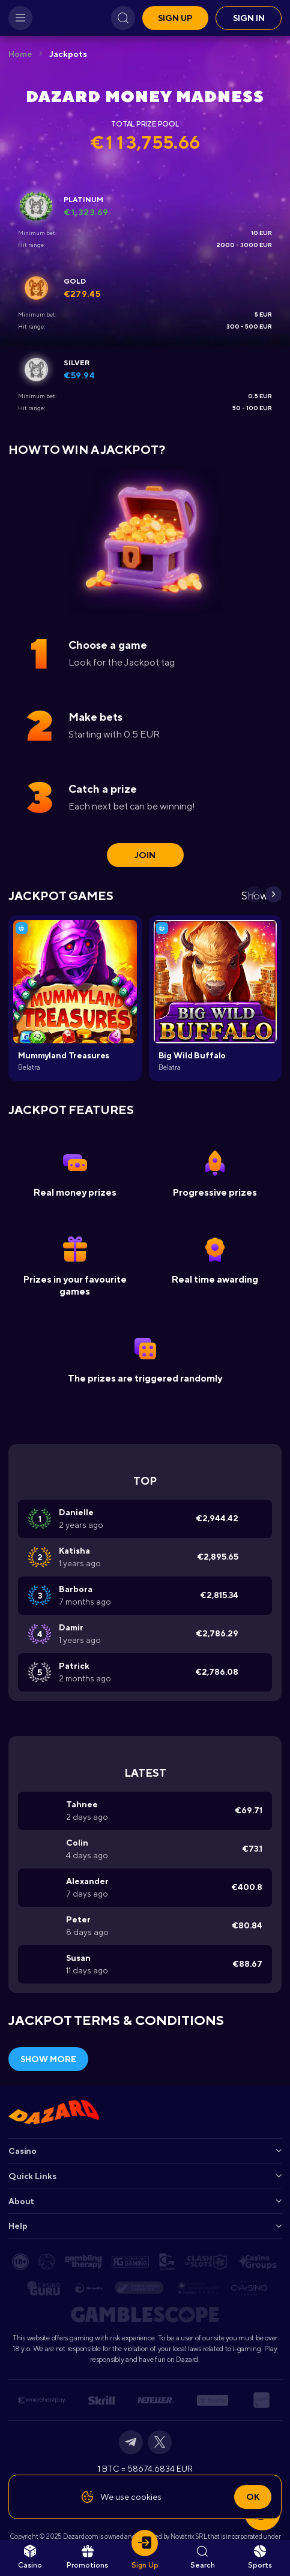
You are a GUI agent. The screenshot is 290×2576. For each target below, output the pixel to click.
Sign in (249, 18)
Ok (252, 2497)
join (145, 855)
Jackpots (68, 54)
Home (20, 54)
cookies (146, 2497)
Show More (48, 2059)
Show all (261, 895)
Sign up (175, 18)
